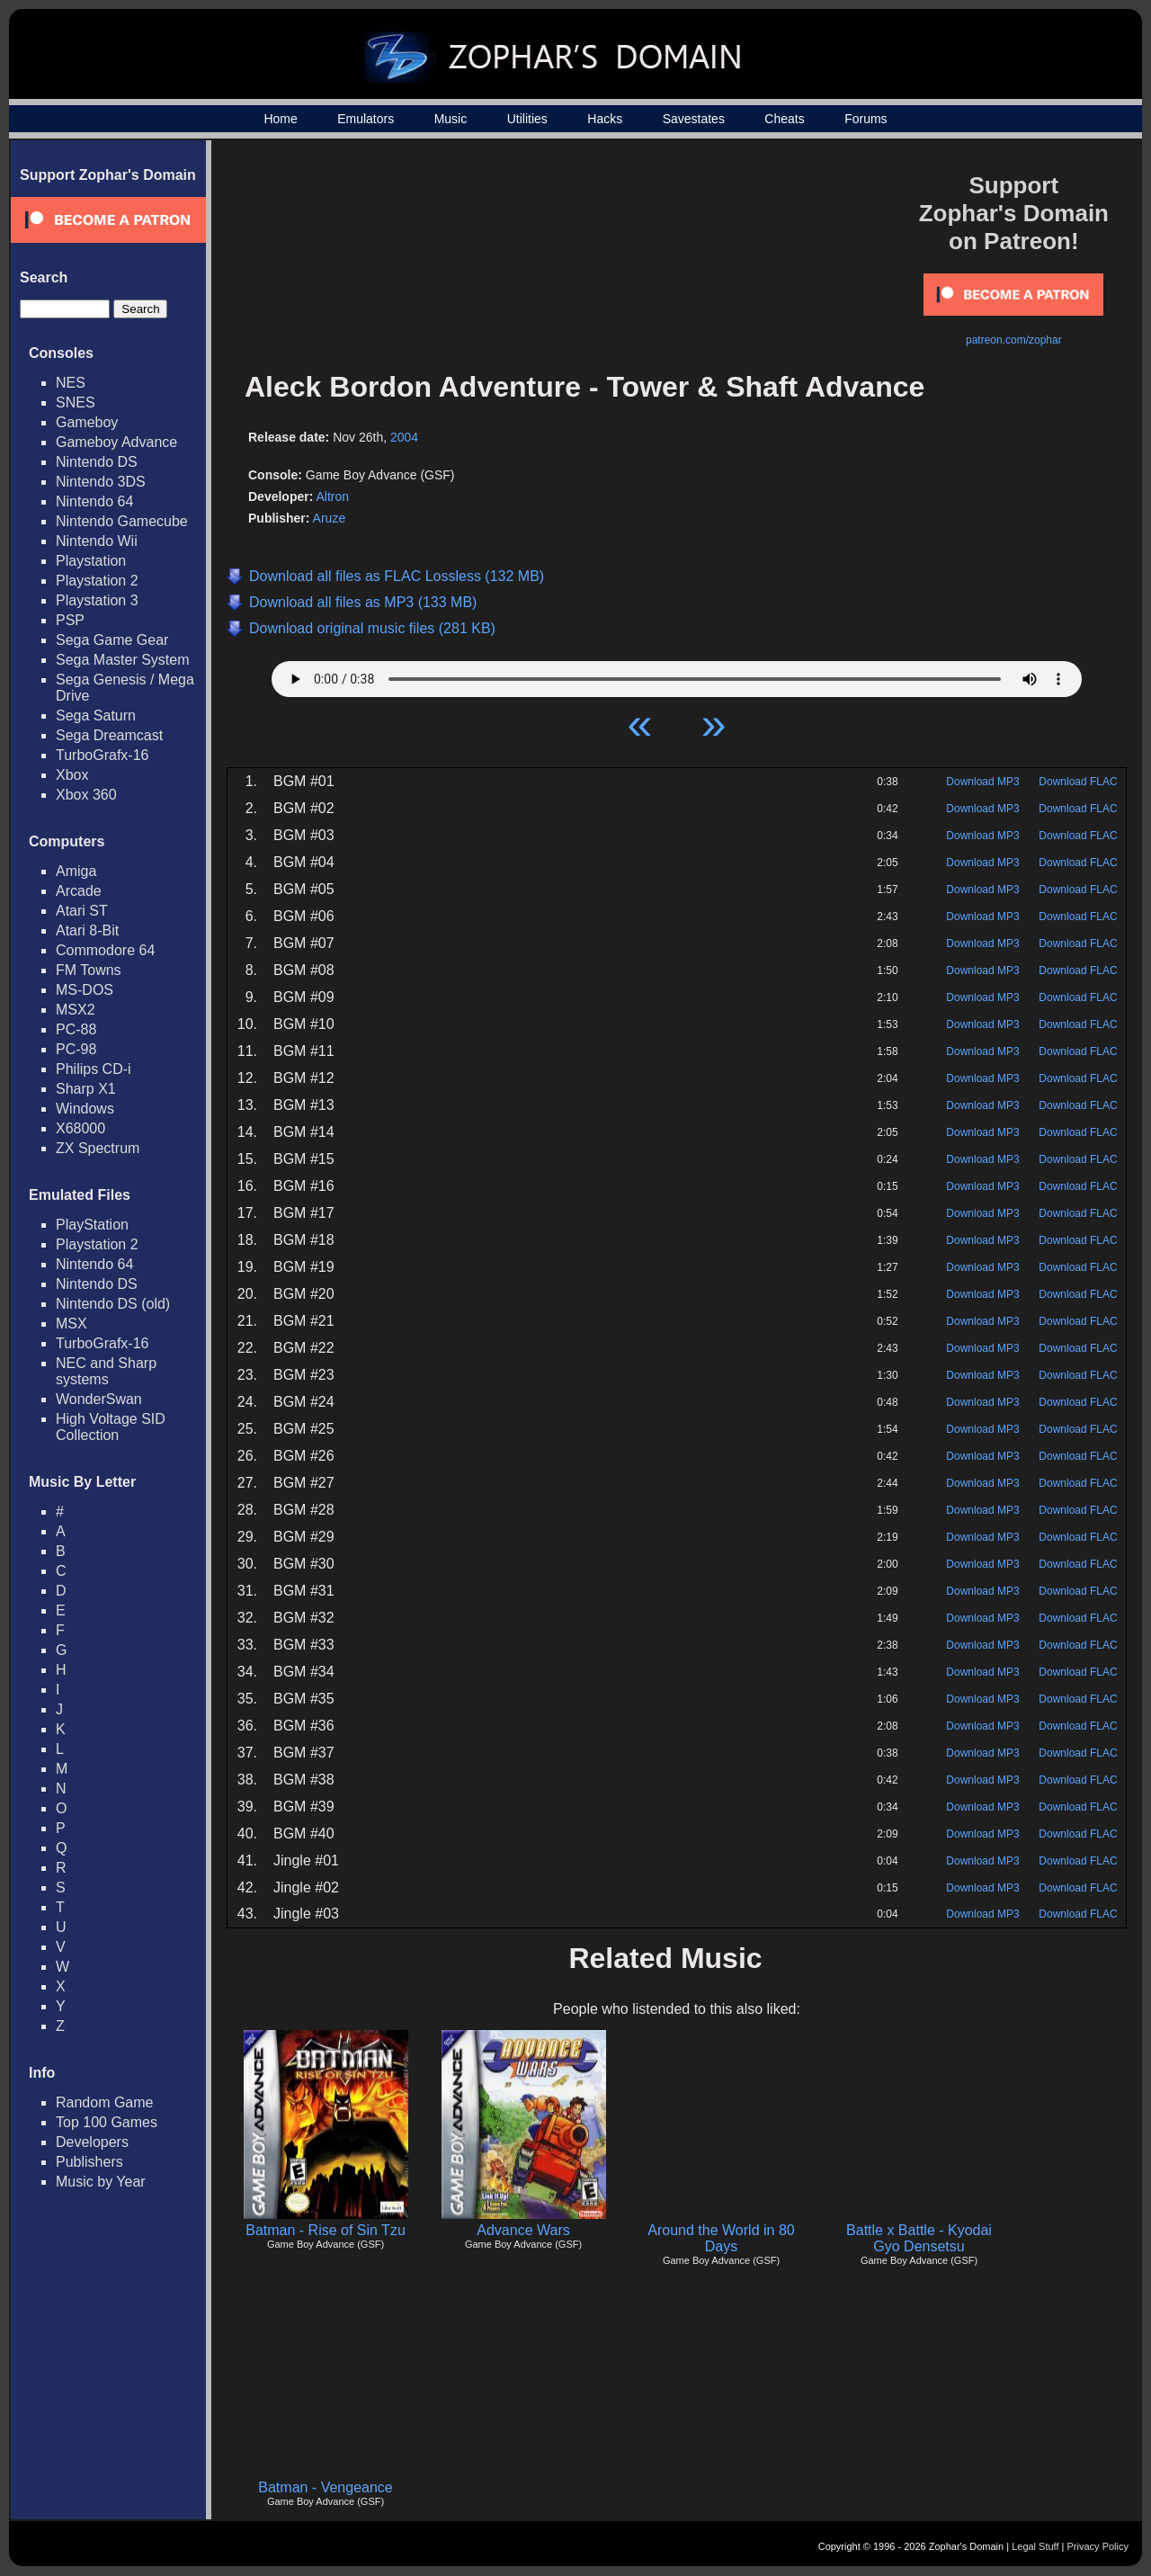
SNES (75, 402)
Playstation (91, 560)
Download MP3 (982, 781)
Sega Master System (123, 659)
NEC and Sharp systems (106, 1371)
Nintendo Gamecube (122, 521)
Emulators (365, 119)
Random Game (105, 2102)
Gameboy (87, 422)
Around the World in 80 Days (720, 2238)
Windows (85, 1108)
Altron (332, 496)
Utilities (527, 119)
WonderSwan (99, 1399)
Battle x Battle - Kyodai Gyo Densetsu (919, 2238)
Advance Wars (523, 2230)
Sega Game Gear (112, 640)
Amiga (76, 871)
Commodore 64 (105, 950)
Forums (865, 119)
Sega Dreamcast (109, 735)
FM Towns (88, 970)
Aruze (329, 518)
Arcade (79, 891)
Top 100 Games (106, 2122)
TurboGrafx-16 (102, 755)
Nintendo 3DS (101, 481)
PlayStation (92, 1224)
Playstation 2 (97, 580)
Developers (92, 2142)
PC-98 (76, 1049)
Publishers (89, 2161)
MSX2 (75, 1009)
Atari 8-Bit (87, 930)
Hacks (604, 119)
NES (70, 382)
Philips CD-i (93, 1069)
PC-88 (76, 1029)
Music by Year (101, 2181)
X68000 (80, 1128)
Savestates (694, 119)
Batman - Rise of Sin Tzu (325, 2230)
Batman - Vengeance (325, 2487)
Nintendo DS (97, 462)
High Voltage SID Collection (110, 1427)
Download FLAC (1078, 781)
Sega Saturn (96, 715)
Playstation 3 (97, 600)
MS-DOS (84, 989)
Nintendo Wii (97, 541)
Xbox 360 (86, 794)
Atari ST (82, 910)
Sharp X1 (86, 1088)
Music (451, 119)
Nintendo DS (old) (113, 1303)
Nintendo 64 (94, 501)
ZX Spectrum (97, 1148)
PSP (70, 620)
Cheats (784, 119)
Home (280, 119)
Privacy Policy (1098, 2546)
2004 (404, 437)
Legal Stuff (1035, 2546)
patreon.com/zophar (1014, 340)
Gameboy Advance (116, 442)
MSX (71, 1323)
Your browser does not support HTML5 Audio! (677, 674)
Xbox (72, 775)
